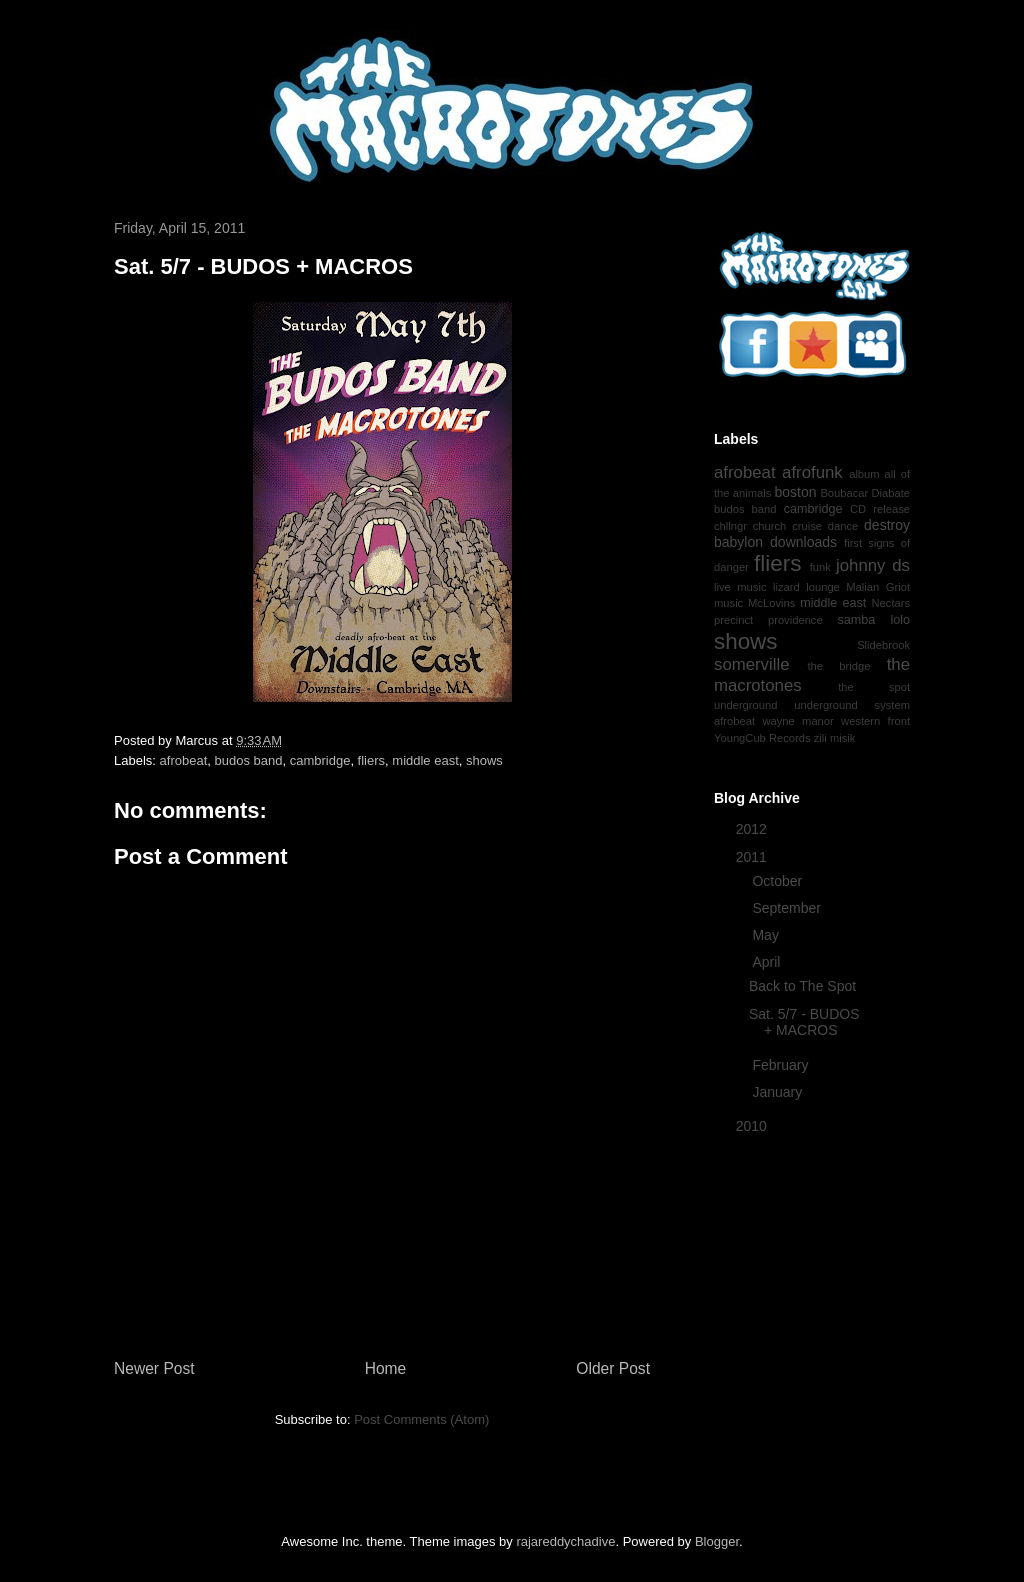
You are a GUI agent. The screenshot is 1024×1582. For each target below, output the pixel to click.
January (779, 1092)
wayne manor (797, 721)
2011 (753, 857)
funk (820, 567)
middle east (425, 760)
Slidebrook (883, 645)
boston (795, 492)
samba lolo (873, 620)
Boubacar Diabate (865, 493)
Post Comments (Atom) (421, 1419)
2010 (753, 1126)
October (779, 881)
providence (795, 620)
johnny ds (873, 565)
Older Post (613, 1368)
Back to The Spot (802, 986)
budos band (248, 760)
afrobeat (184, 760)
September (788, 908)
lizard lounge (806, 587)
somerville (752, 664)
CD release (880, 509)
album (864, 474)
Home (386, 1368)
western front (875, 721)
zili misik (835, 738)
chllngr (730, 526)
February (782, 1065)
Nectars (890, 603)
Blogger (717, 1541)
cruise (807, 526)
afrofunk (812, 472)
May (767, 935)
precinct (733, 620)
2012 (753, 829)
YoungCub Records (762, 738)
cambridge (320, 760)
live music (740, 587)
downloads (803, 542)
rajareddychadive (565, 1541)
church (770, 526)
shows (484, 760)
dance (843, 526)
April (768, 962)
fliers (371, 760)
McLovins (771, 603)
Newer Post (154, 1368)
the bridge (838, 666)
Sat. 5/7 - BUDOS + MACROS (804, 1022)
